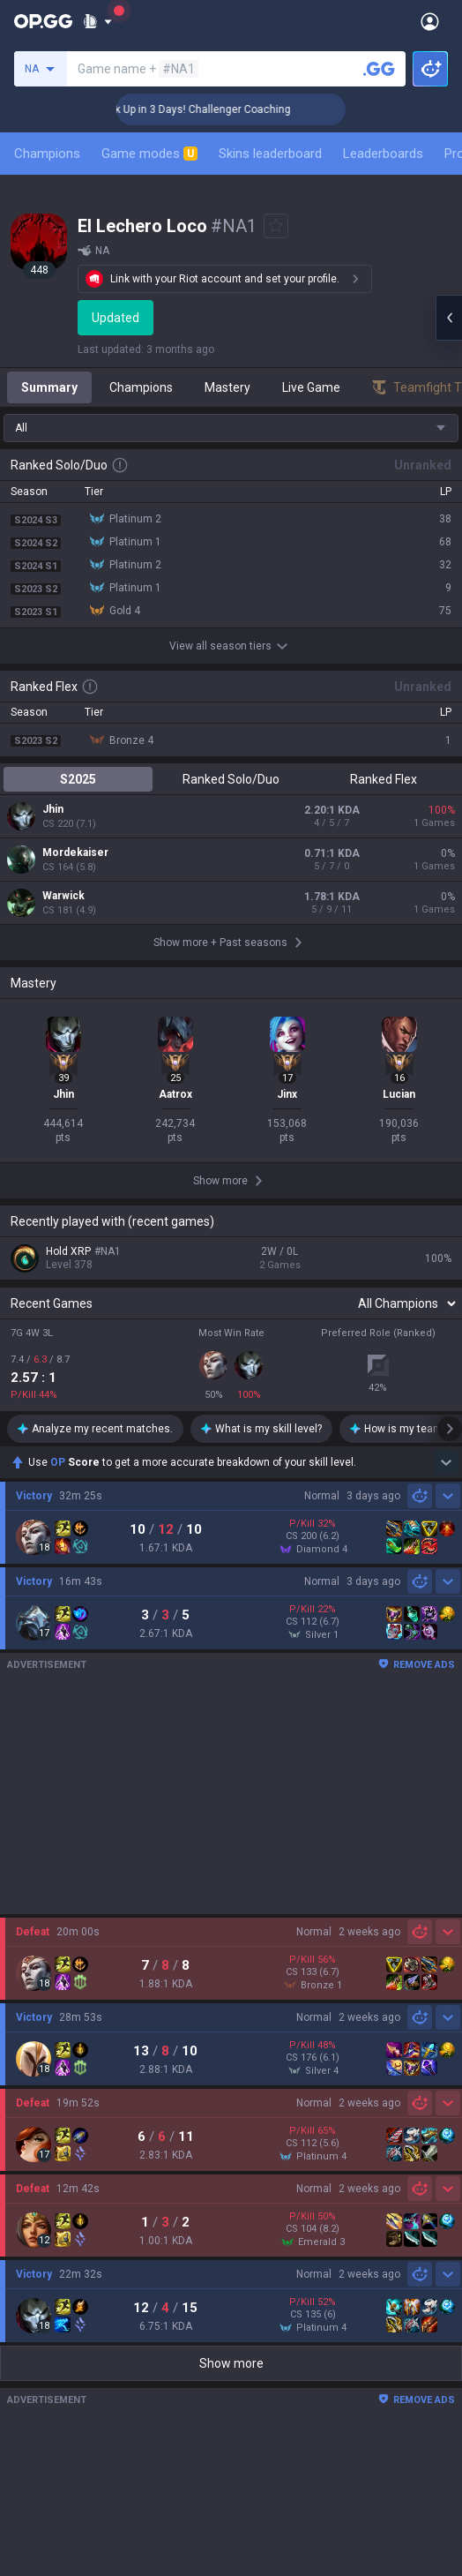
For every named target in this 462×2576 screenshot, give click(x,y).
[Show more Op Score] (446, 1462)
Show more (231, 2363)
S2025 (78, 779)
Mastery (227, 387)
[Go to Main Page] (43, 21)
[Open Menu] (430, 21)
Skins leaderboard (270, 153)
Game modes (149, 153)
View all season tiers (231, 646)
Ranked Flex (383, 779)
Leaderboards (383, 153)
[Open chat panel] (449, 318)
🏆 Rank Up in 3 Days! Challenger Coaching (236, 109)
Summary (49, 387)
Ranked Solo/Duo (231, 779)
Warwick (63, 896)
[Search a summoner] (379, 68)
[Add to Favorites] (276, 226)
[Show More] (97, 21)
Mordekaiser (75, 852)
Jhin (52, 809)
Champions (47, 153)
